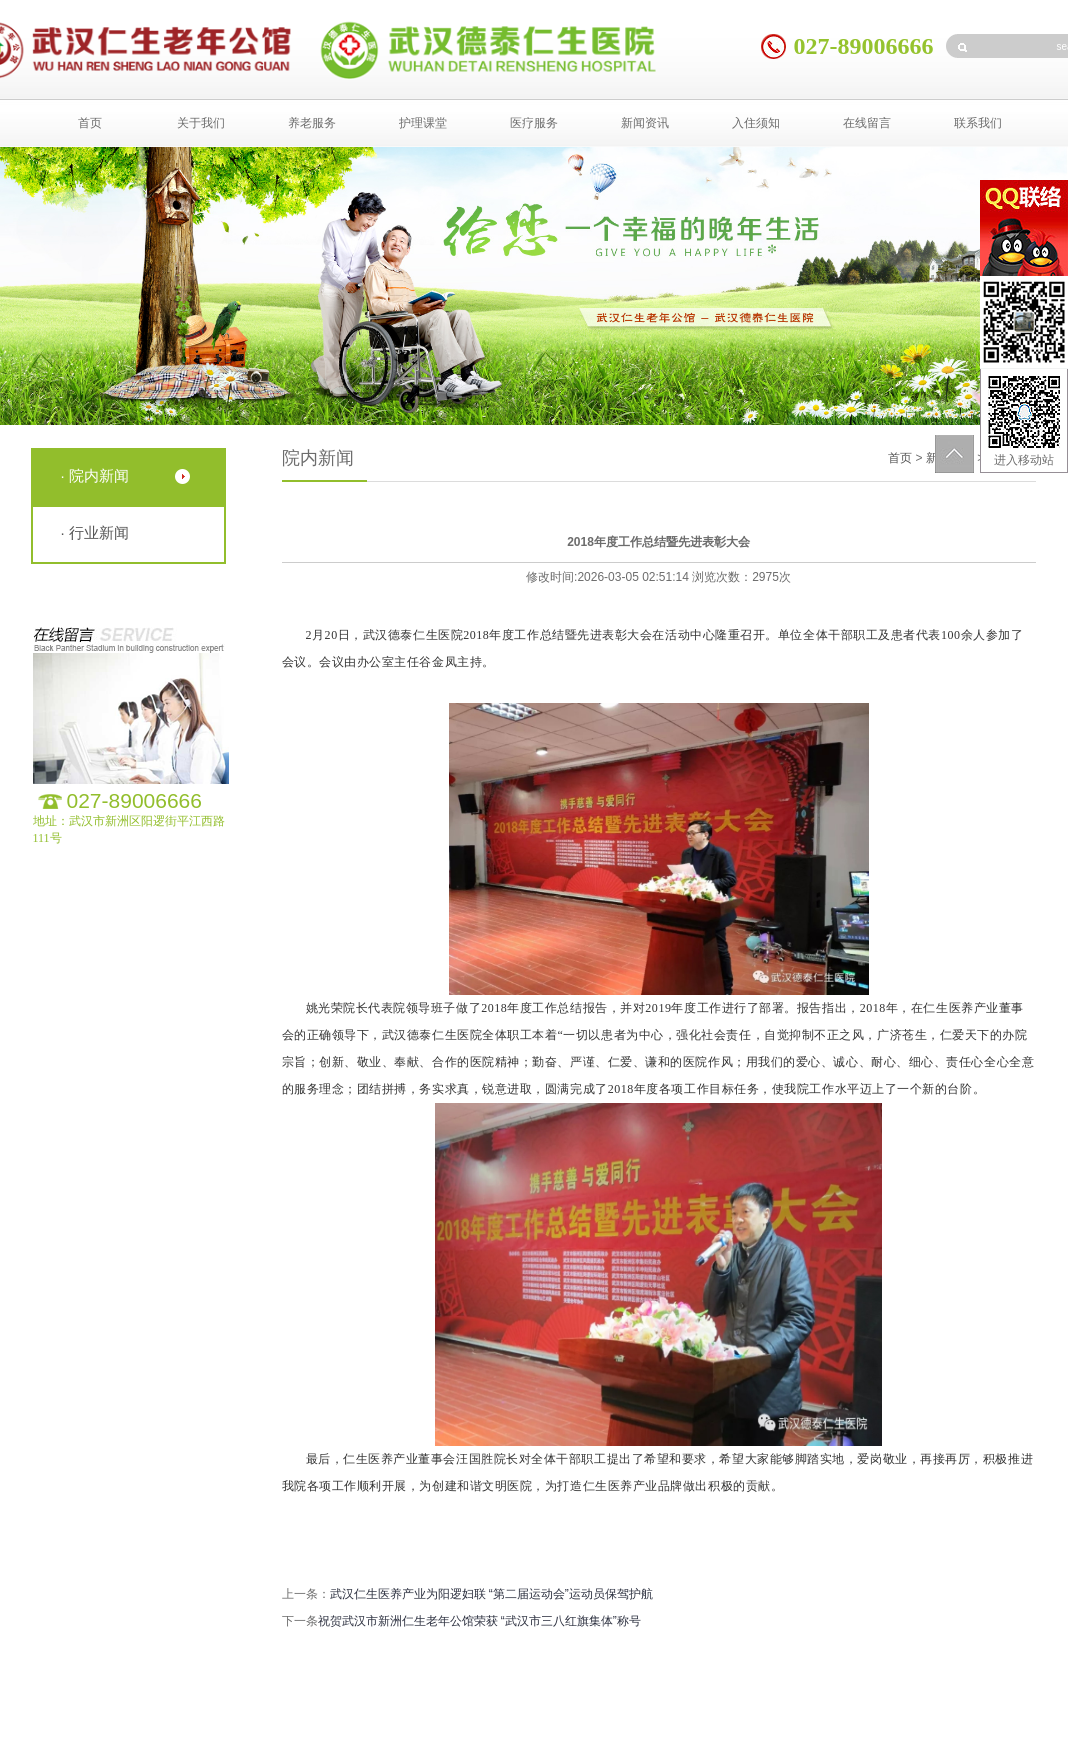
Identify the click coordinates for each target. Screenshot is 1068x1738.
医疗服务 (534, 123)
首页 (90, 123)
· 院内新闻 (95, 475)
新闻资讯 (645, 123)
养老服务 (312, 123)
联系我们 (978, 123)
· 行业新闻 (95, 532)
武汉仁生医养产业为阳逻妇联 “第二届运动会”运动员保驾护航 (491, 1594)
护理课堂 (423, 123)
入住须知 (756, 123)
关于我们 (201, 123)
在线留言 (867, 123)
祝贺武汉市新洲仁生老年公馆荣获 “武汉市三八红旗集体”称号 (479, 1621)
